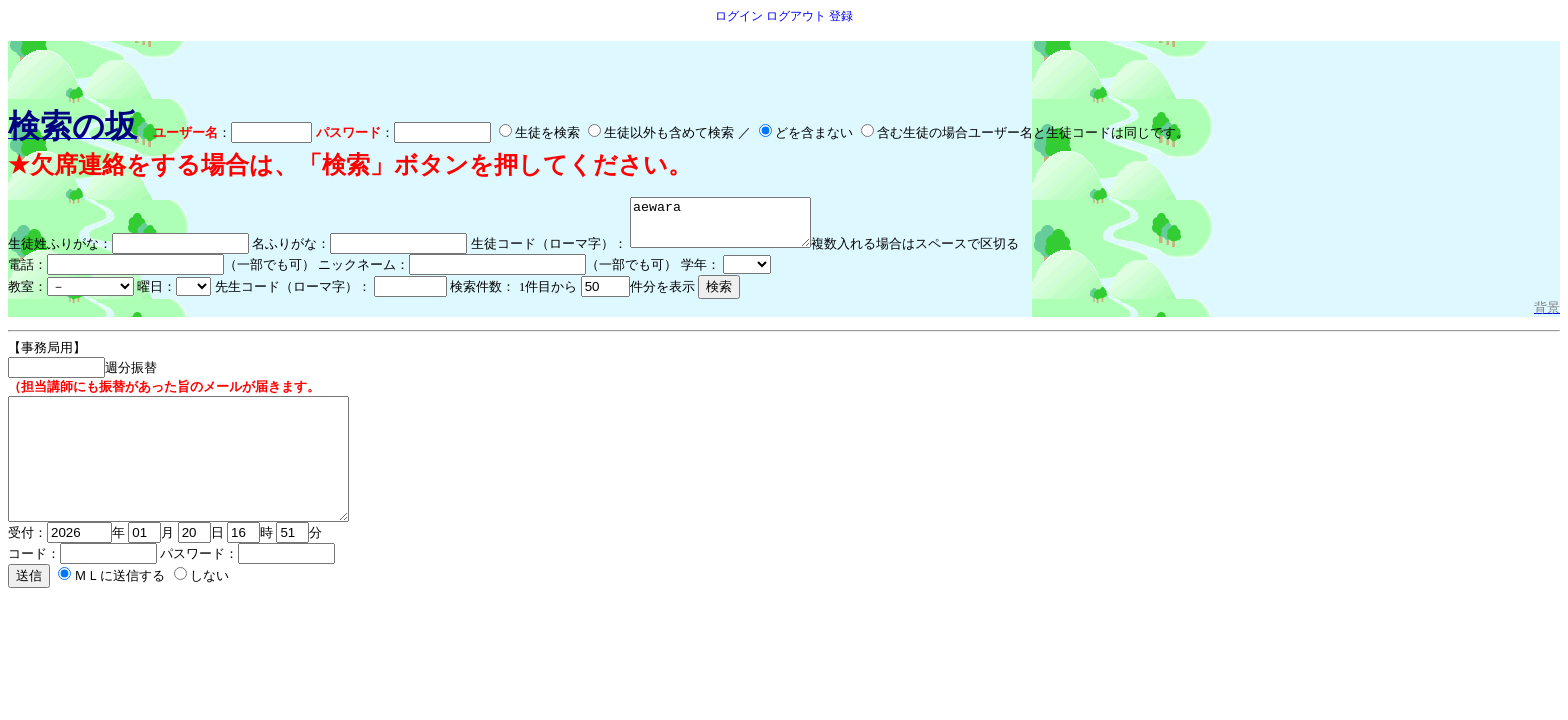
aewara (730, 227)
